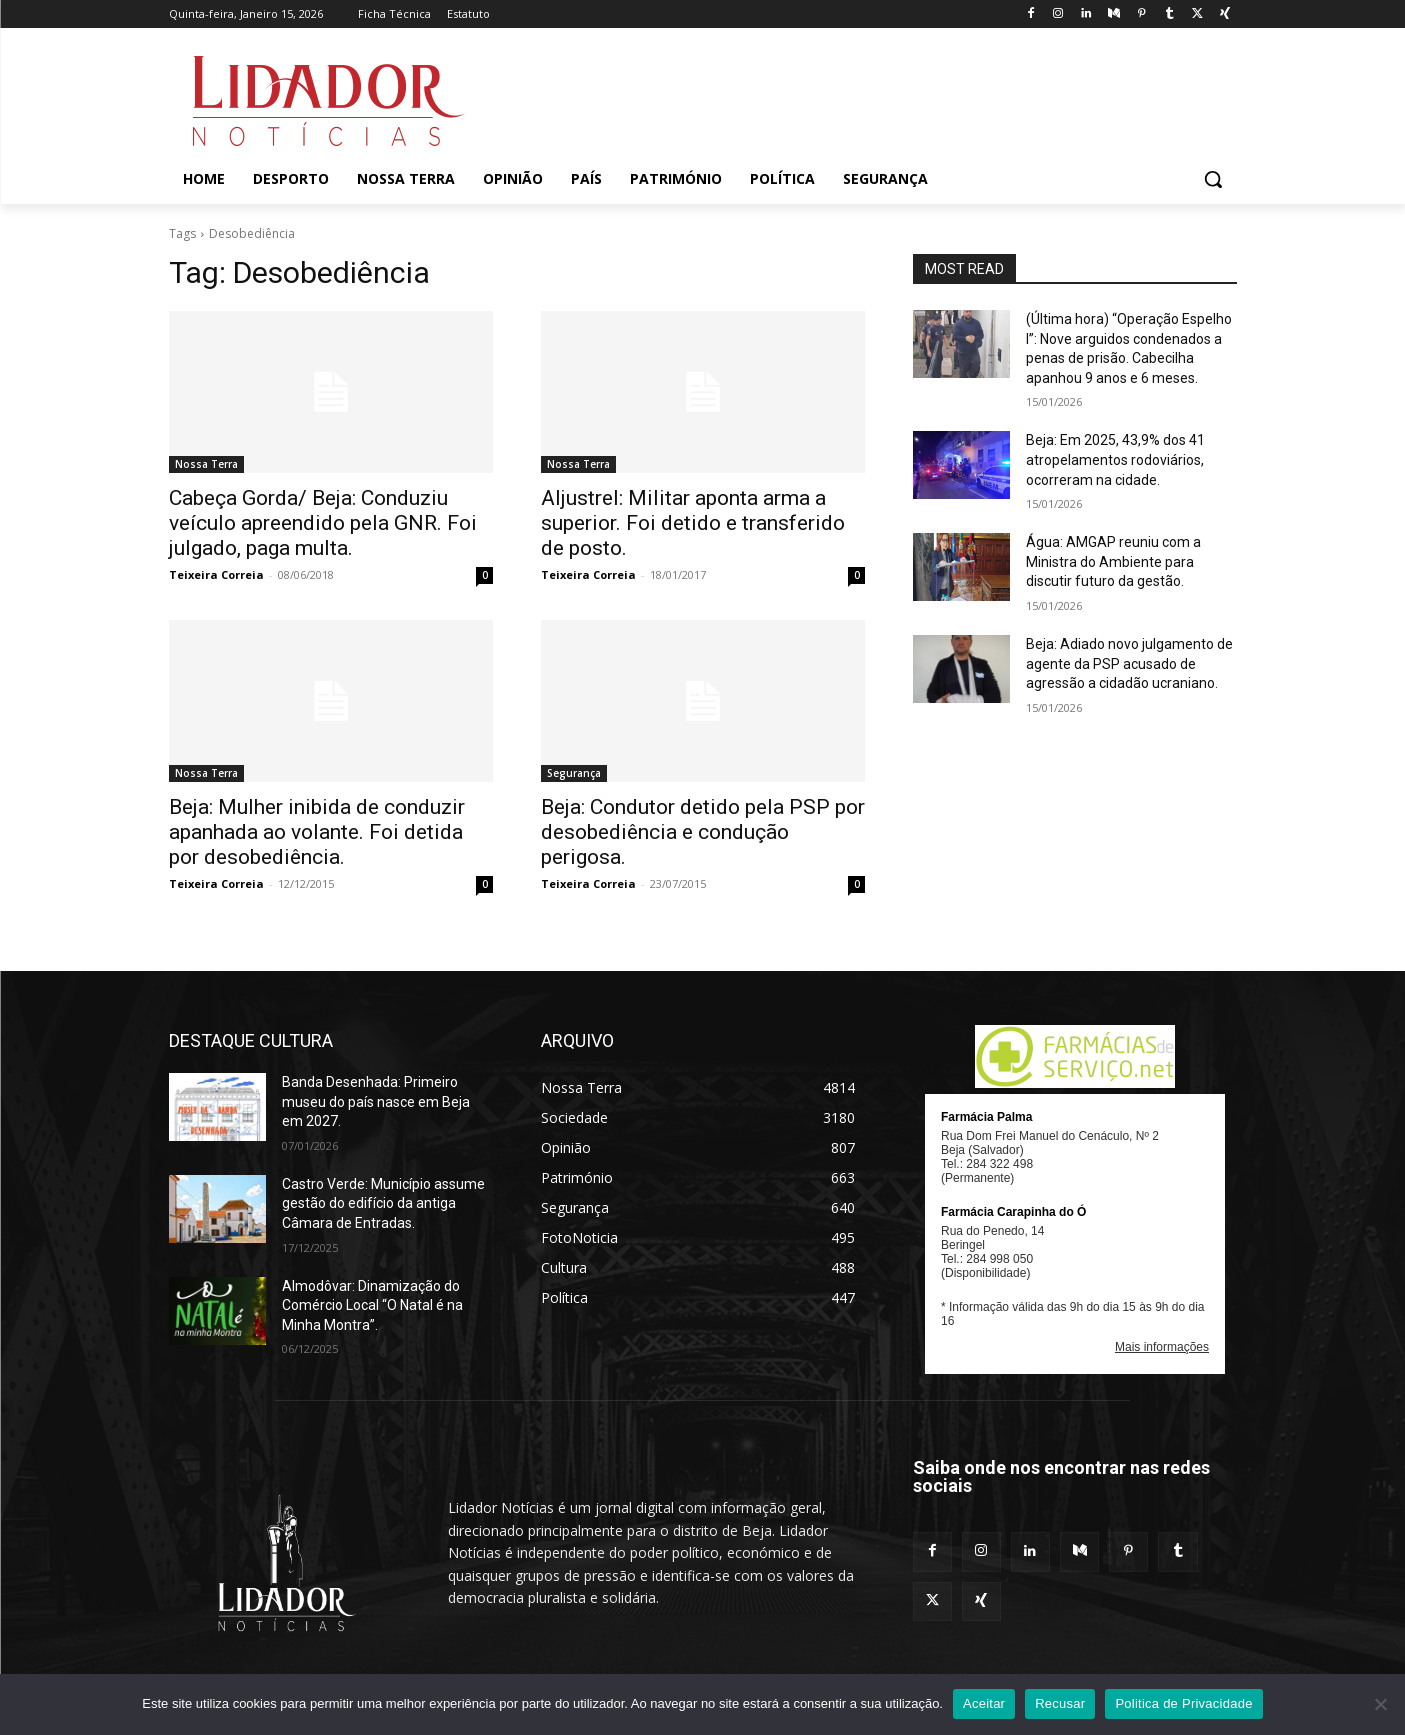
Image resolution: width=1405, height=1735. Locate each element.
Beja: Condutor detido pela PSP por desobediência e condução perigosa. (703, 832)
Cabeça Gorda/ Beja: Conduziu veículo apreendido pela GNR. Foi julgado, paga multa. (323, 523)
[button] (1213, 179)
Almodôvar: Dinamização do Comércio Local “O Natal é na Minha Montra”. (372, 1305)
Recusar (1060, 1703)
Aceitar (984, 1703)
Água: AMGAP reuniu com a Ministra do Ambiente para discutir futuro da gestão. (1113, 561)
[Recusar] (1380, 1704)
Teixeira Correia (216, 574)
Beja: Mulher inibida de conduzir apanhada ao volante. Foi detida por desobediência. (317, 832)
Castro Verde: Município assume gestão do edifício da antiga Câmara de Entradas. (383, 1203)
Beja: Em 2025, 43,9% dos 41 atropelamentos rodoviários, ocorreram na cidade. (1115, 459)
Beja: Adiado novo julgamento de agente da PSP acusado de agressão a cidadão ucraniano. (1129, 663)
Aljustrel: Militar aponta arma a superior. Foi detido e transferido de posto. (693, 523)
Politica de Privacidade (1183, 1703)
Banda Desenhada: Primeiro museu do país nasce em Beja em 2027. (376, 1101)
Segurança (574, 773)
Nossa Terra (206, 464)
